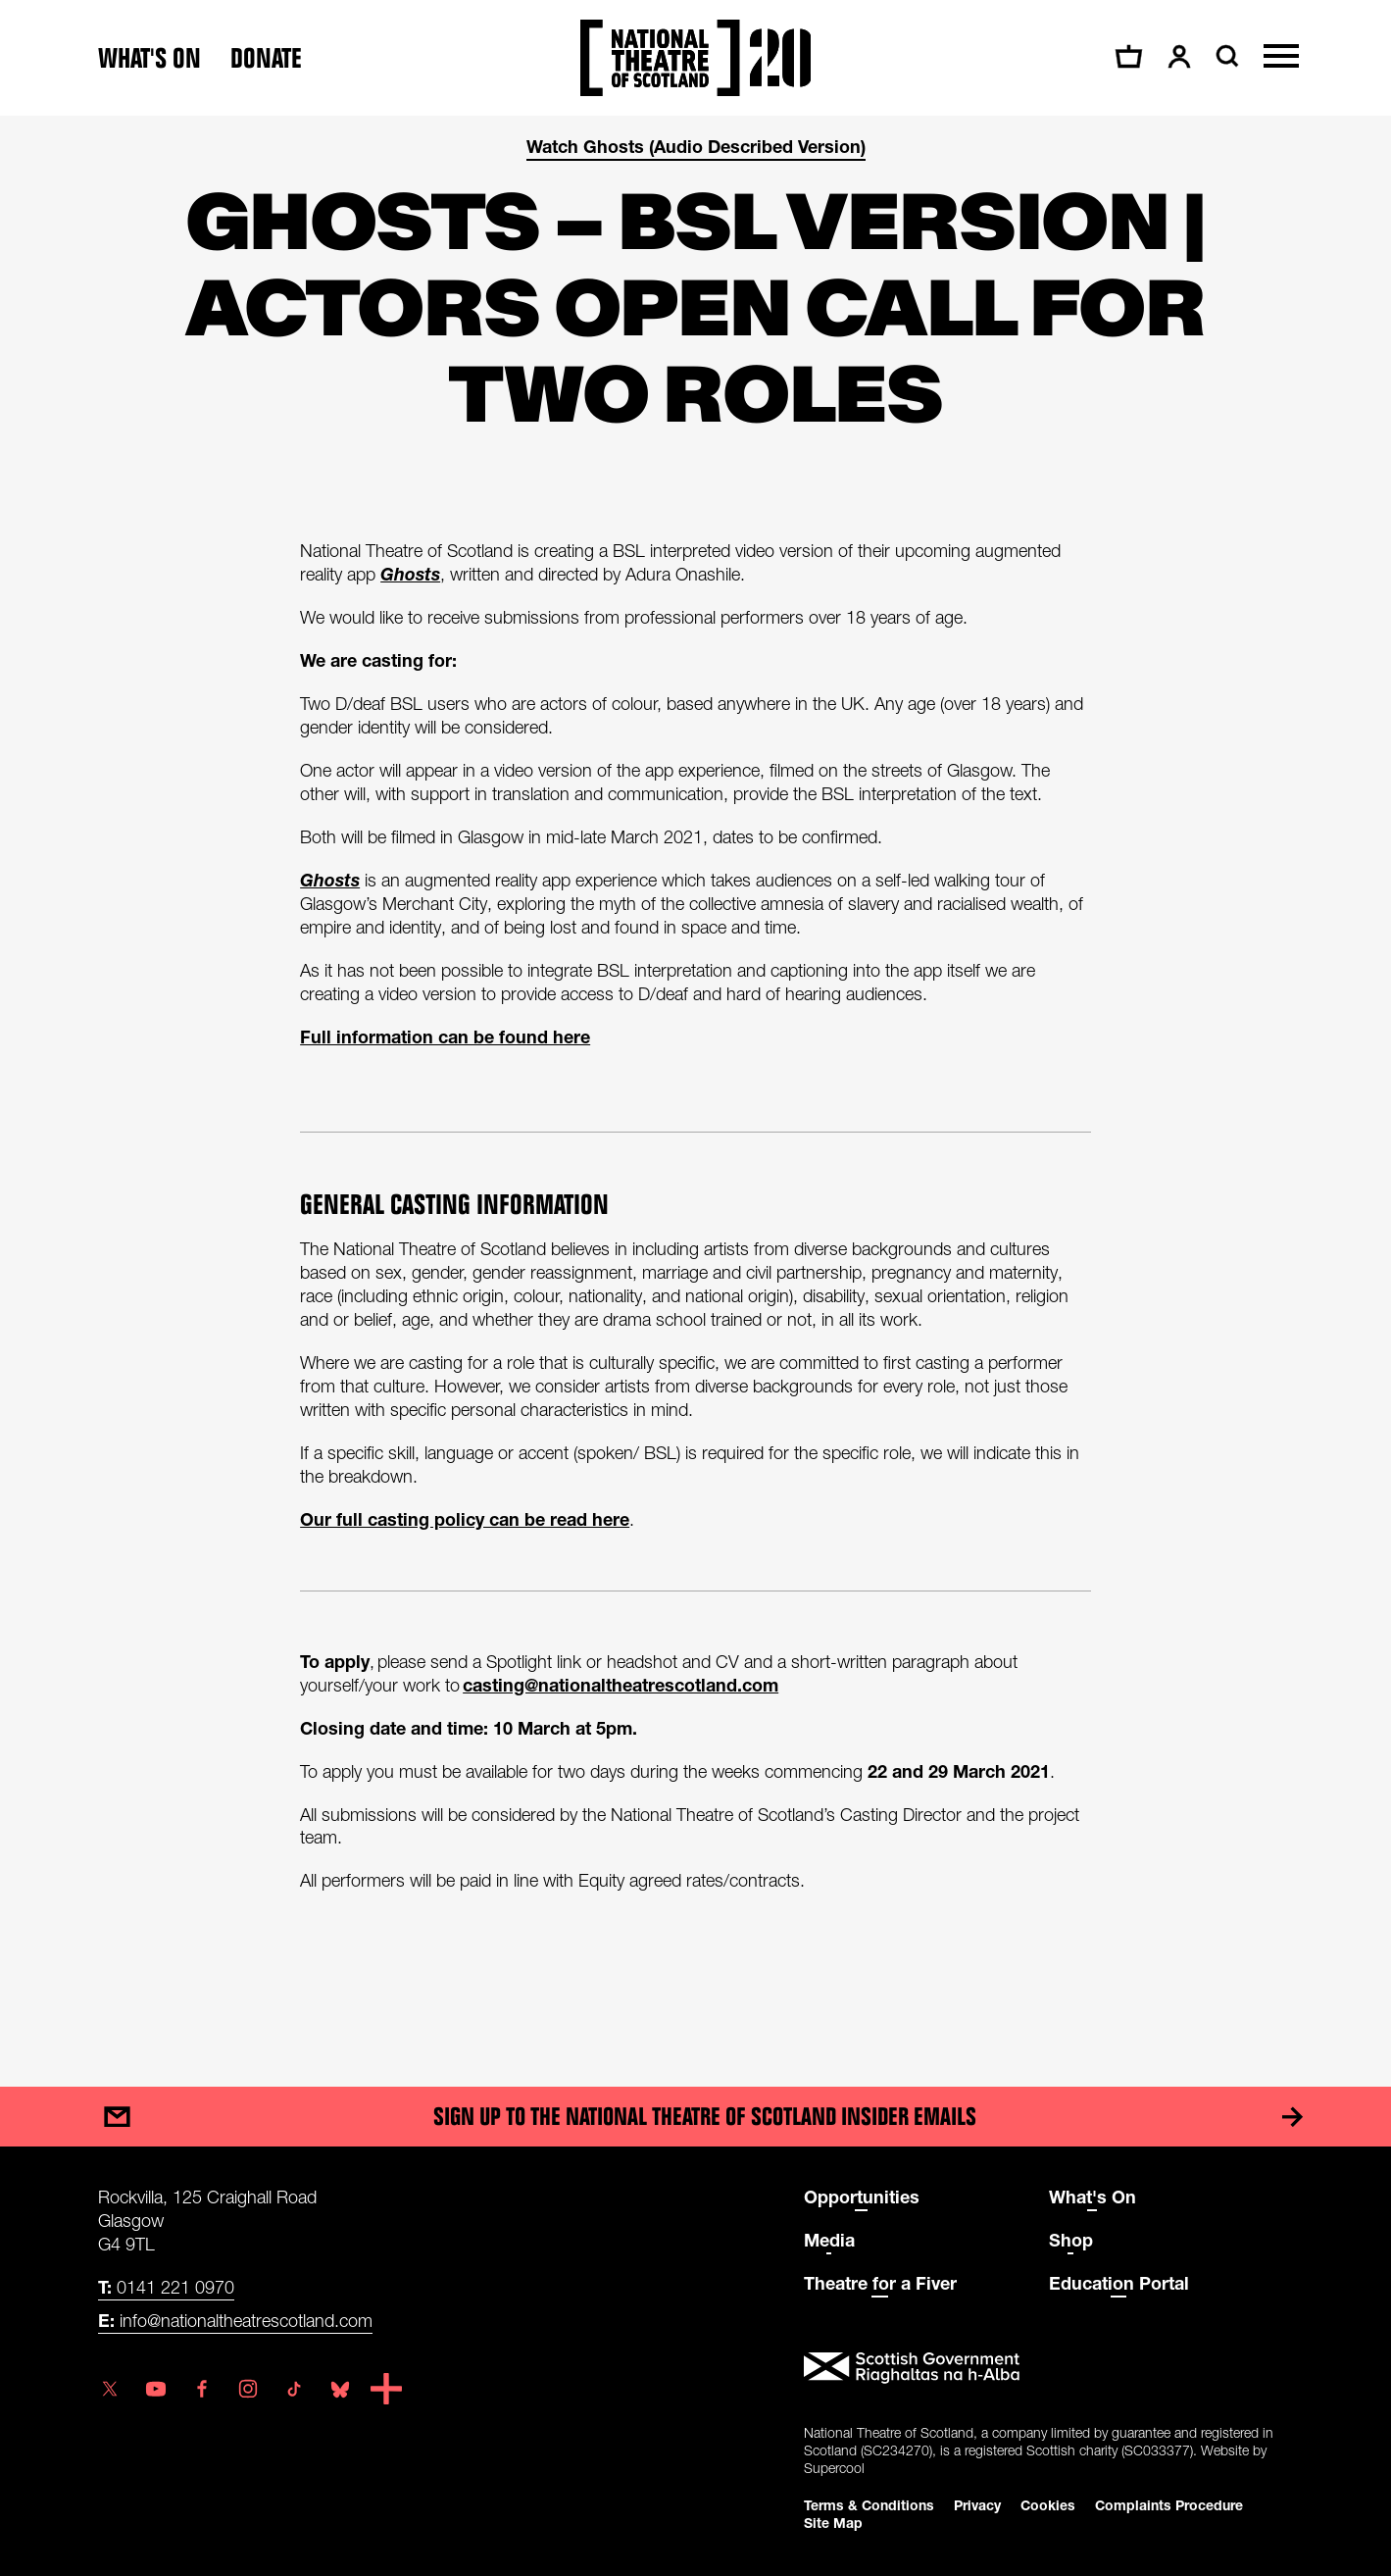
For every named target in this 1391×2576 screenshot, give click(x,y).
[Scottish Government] (1049, 2367)
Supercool (834, 2466)
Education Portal (1119, 2282)
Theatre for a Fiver (880, 2282)
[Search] (1225, 56)
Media (829, 2238)
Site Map (833, 2521)
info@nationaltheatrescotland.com (235, 2319)
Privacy (977, 2504)
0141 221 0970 (166, 2286)
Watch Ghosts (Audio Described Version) (696, 146)
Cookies (1047, 2504)
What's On (1092, 2195)
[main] (695, 1081)
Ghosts (410, 573)
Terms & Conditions (869, 2504)
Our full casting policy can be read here (464, 1519)
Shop (1071, 2238)
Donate (266, 58)
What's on (149, 58)
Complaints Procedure (1169, 2504)
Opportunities (861, 2195)
